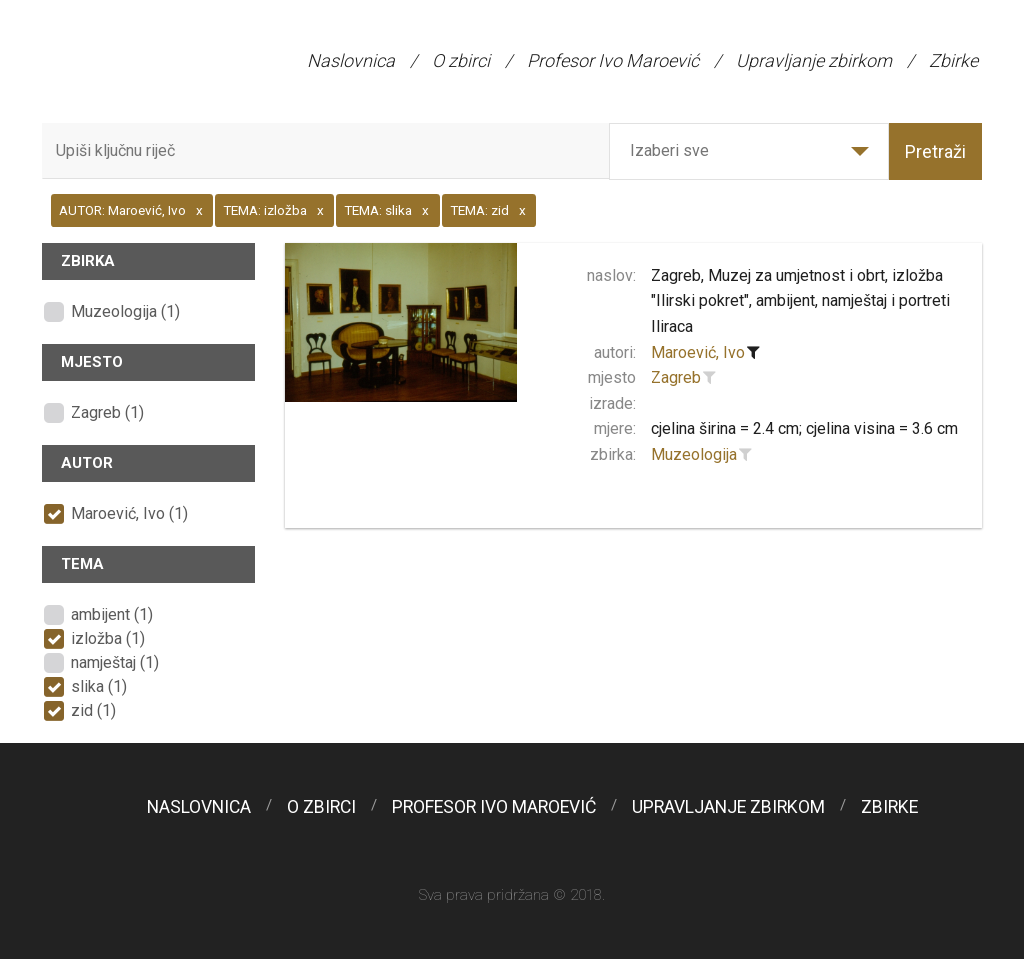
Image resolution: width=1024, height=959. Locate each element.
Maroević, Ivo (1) (129, 513)
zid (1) (93, 710)
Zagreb (676, 377)
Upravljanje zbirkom (814, 60)
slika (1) (99, 686)
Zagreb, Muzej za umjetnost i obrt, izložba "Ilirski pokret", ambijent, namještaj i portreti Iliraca (800, 301)
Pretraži (935, 151)
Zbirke (953, 60)
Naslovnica (351, 60)
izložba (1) (108, 638)
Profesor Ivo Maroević (613, 60)
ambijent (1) (112, 614)
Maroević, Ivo (698, 352)
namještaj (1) (115, 662)
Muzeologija (694, 454)
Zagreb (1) (107, 412)
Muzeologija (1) (125, 311)
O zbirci (461, 60)
